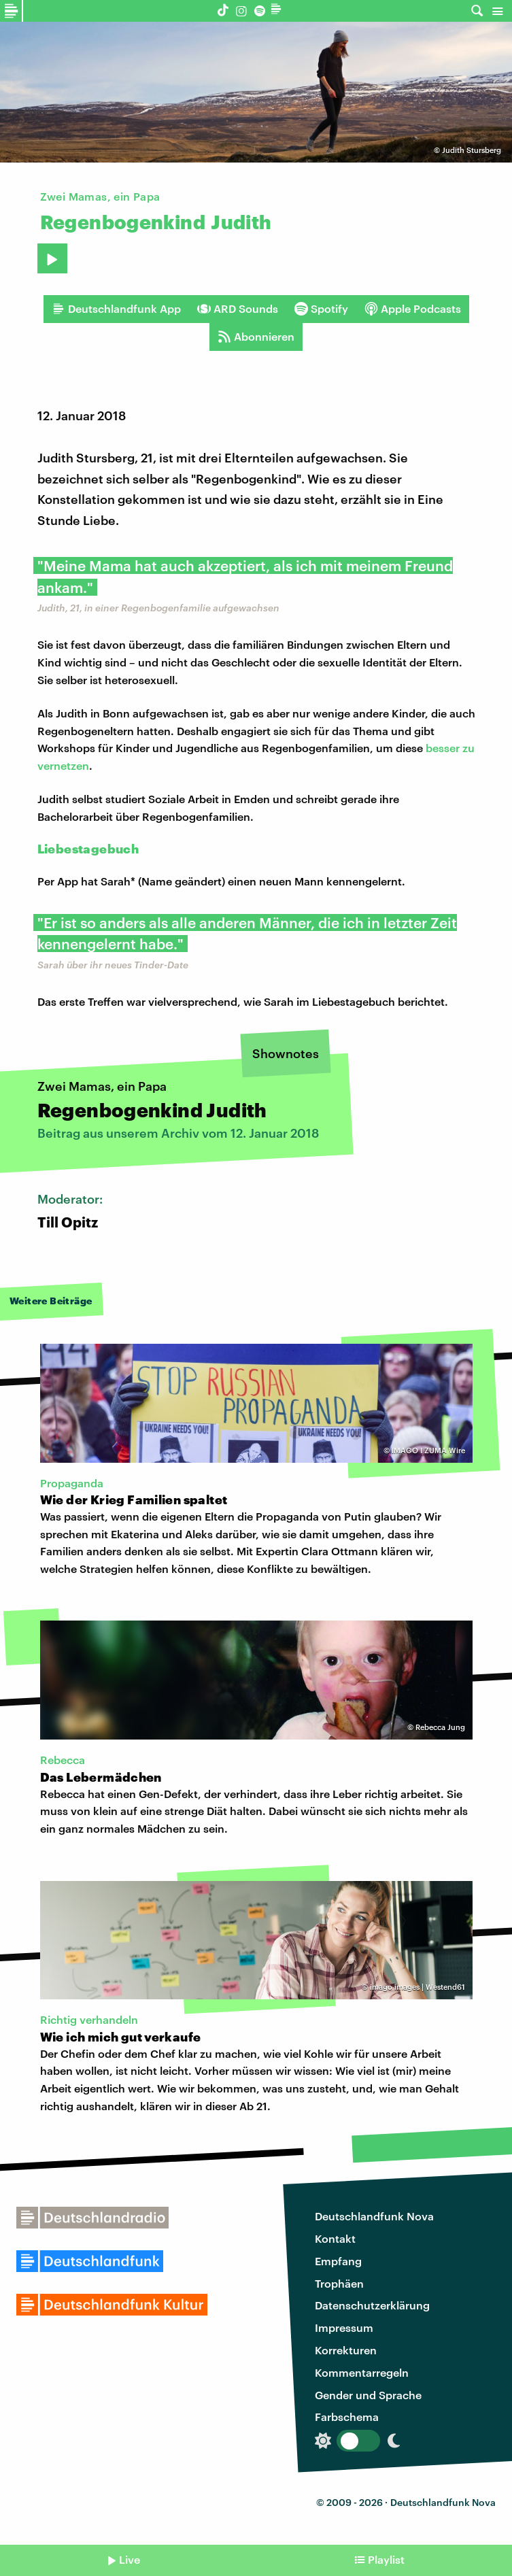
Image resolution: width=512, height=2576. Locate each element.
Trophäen (339, 2283)
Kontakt (335, 2238)
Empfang (338, 2260)
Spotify (321, 309)
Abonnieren (256, 336)
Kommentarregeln (362, 2372)
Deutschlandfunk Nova (374, 2215)
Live (129, 2559)
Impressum (344, 2327)
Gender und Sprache (368, 2394)
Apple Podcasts (412, 309)
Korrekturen (346, 2349)
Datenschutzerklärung (372, 2305)
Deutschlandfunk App (116, 309)
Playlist (386, 2559)
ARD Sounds (237, 309)
